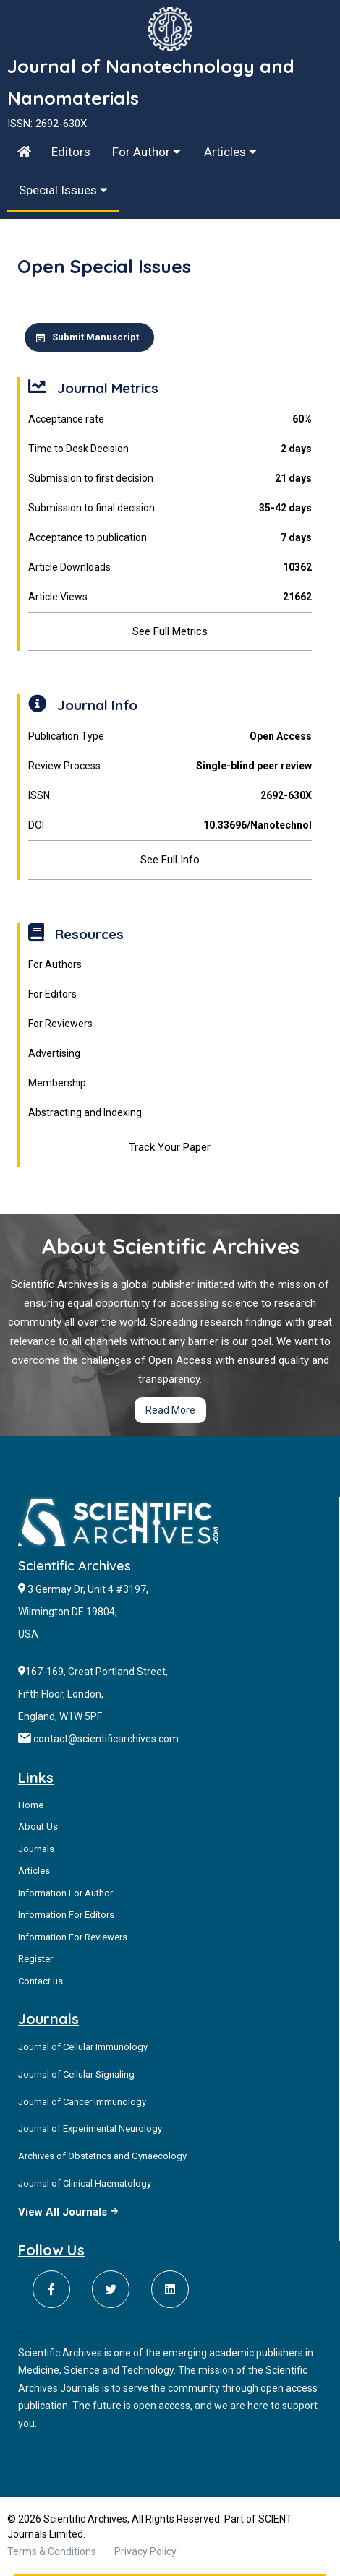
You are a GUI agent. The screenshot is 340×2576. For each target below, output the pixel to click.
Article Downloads (170, 567)
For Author (146, 151)
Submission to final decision (170, 508)
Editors (70, 151)
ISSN (170, 795)
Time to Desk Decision (170, 449)
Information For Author (65, 1893)
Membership (57, 1083)
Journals (36, 1849)
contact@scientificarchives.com (106, 1739)
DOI (170, 825)
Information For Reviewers (72, 1937)
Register (35, 1958)
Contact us (40, 1981)
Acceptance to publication (170, 537)
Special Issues (63, 190)
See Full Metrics (170, 631)
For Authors (55, 964)
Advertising (54, 1053)
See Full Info (170, 859)
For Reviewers (60, 1023)
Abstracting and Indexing (85, 1112)
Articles (230, 151)
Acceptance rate (170, 419)
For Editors (52, 994)
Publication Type (170, 736)
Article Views (170, 597)
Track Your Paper (170, 1147)
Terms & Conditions (51, 2551)
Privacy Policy (145, 2551)
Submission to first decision (170, 478)
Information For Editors (66, 1914)
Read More (170, 1410)
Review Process (170, 766)
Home (30, 1804)
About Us (38, 1826)
